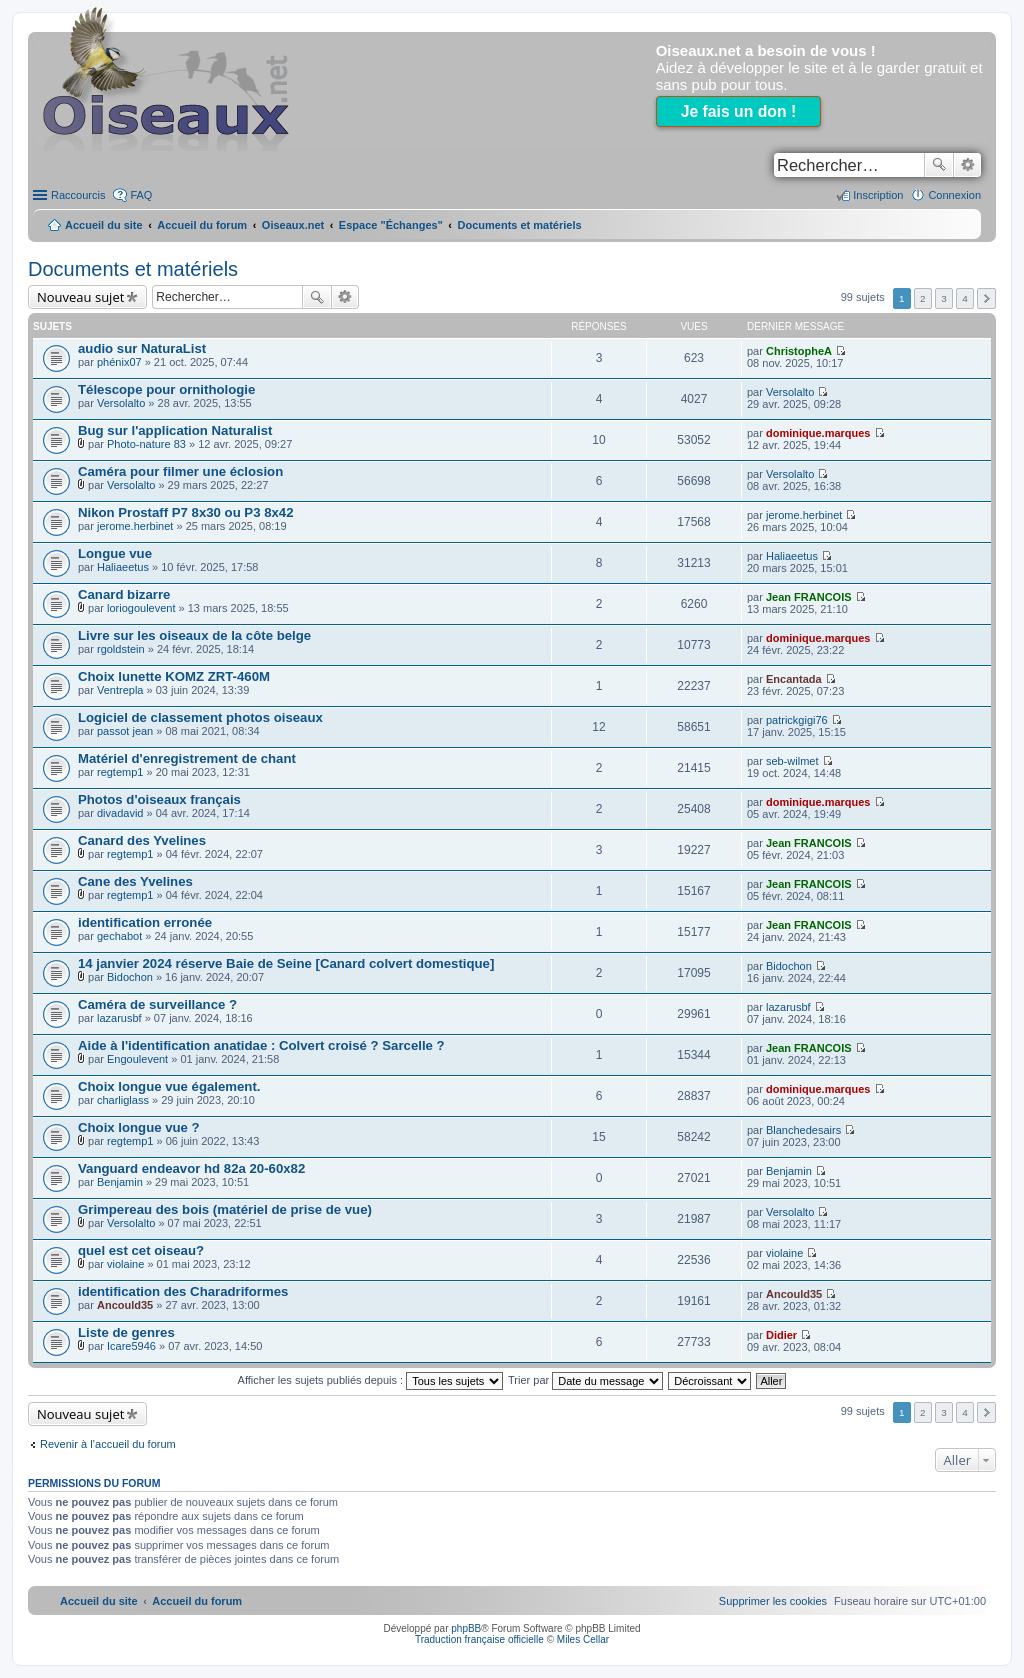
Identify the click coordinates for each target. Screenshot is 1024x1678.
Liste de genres (126, 1332)
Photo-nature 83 (146, 444)
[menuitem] (773, 1601)
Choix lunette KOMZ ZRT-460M (174, 676)
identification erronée (145, 922)
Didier (781, 1335)
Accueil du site (104, 225)
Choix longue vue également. (169, 1086)
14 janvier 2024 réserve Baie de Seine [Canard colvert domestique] (286, 963)
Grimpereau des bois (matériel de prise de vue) (225, 1209)
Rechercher (939, 165)
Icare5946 (131, 1346)
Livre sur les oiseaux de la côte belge (194, 635)
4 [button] (965, 298)
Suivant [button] (986, 298)
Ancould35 (125, 1305)
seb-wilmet (792, 761)
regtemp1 (120, 772)
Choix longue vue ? (139, 1127)
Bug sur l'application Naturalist (175, 430)
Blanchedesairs (803, 1130)
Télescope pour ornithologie (166, 389)
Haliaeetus (123, 567)
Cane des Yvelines (135, 881)
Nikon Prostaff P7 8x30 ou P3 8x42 (186, 512)
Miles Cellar (583, 1639)
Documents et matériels (133, 269)
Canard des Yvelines (142, 840)
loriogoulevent (141, 608)
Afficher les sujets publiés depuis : (371, 1380)
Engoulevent (137, 1059)
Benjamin (120, 1182)
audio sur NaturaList (142, 348)
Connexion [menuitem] (954, 195)
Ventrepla (120, 690)
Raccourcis (78, 195)
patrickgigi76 (797, 720)
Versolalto (121, 403)
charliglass (123, 1100)
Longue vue (115, 553)
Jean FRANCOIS (809, 597)
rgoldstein (121, 649)
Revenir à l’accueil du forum (108, 1444)
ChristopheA (799, 351)
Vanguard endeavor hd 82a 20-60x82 (191, 1168)
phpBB (466, 1628)
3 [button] (944, 298)
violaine (125, 1264)
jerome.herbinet (135, 526)
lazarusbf (119, 1018)
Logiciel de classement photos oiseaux (200, 717)
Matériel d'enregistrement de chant (187, 758)
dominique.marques (818, 433)
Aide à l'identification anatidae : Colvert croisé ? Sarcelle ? (261, 1045)
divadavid (120, 813)
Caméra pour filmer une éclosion (180, 471)
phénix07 (119, 362)
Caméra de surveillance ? (157, 1004)
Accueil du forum (202, 225)
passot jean (125, 731)
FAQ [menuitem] (141, 195)
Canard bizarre (124, 594)
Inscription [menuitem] (878, 195)
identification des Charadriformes (183, 1291)
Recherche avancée (967, 165)
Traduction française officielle (479, 1639)
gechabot (119, 936)
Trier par (585, 1380)
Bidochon (130, 977)
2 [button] (923, 298)
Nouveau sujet (80, 297)
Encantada (794, 679)
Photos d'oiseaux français (159, 799)
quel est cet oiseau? (141, 1250)
